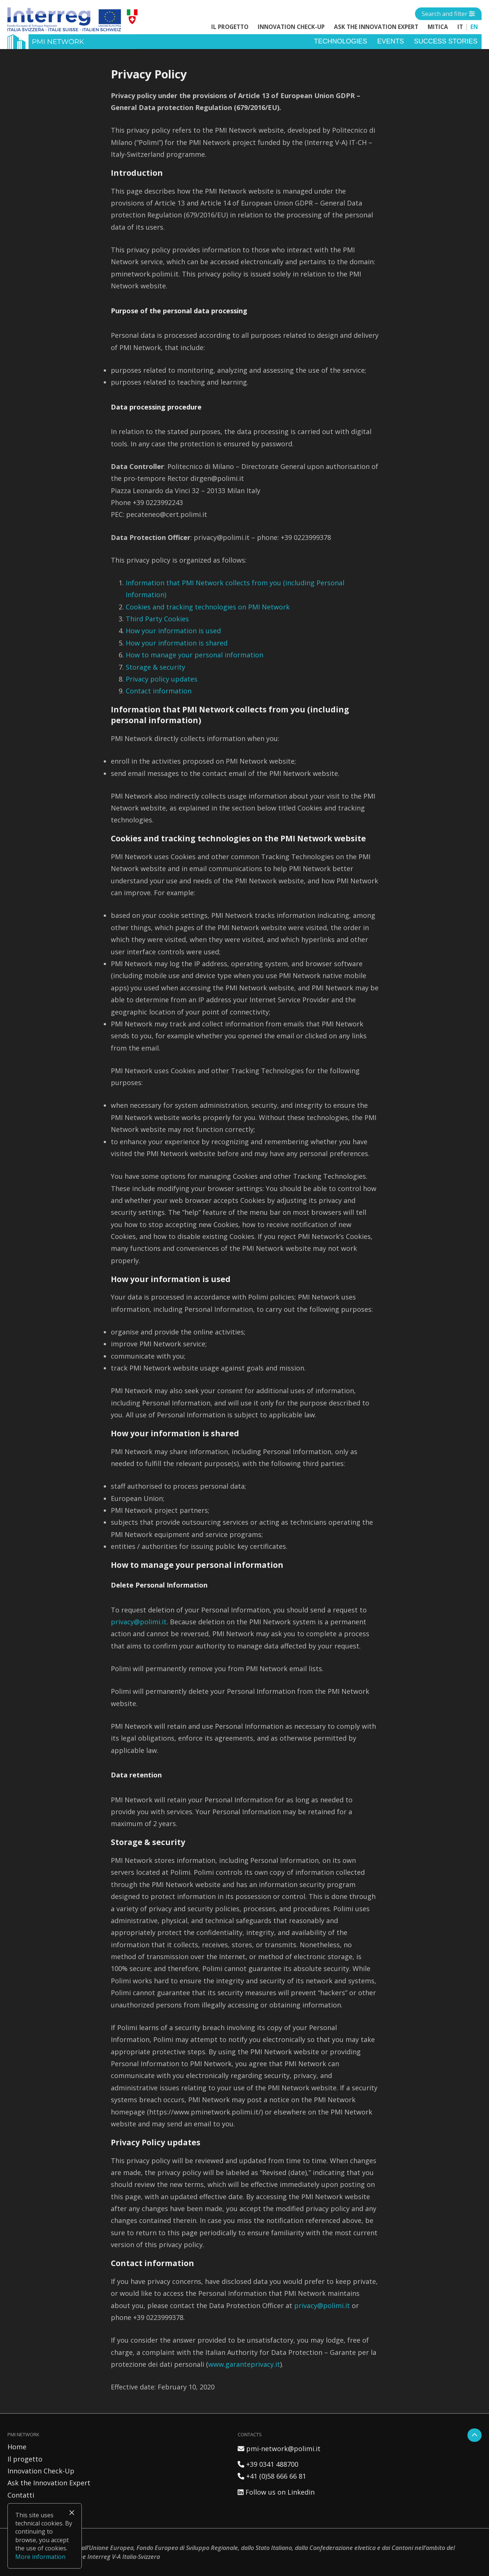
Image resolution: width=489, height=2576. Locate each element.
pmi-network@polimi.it (279, 2448)
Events (390, 41)
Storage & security (155, 667)
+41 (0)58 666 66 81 (272, 2476)
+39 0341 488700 (268, 2464)
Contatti (20, 2495)
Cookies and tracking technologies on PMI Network (208, 606)
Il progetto (229, 26)
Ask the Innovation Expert (376, 26)
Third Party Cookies (157, 618)
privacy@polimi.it (139, 1621)
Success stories (445, 41)
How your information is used (173, 630)
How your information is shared (177, 642)
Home (16, 2446)
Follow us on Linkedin (276, 2492)
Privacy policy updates (161, 678)
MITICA (438, 26)
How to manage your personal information (194, 654)
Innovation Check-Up (291, 26)
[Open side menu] (448, 13)
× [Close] (71, 2512)
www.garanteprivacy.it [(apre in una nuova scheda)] (244, 2364)
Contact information (159, 690)
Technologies (340, 41)
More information (40, 2557)
